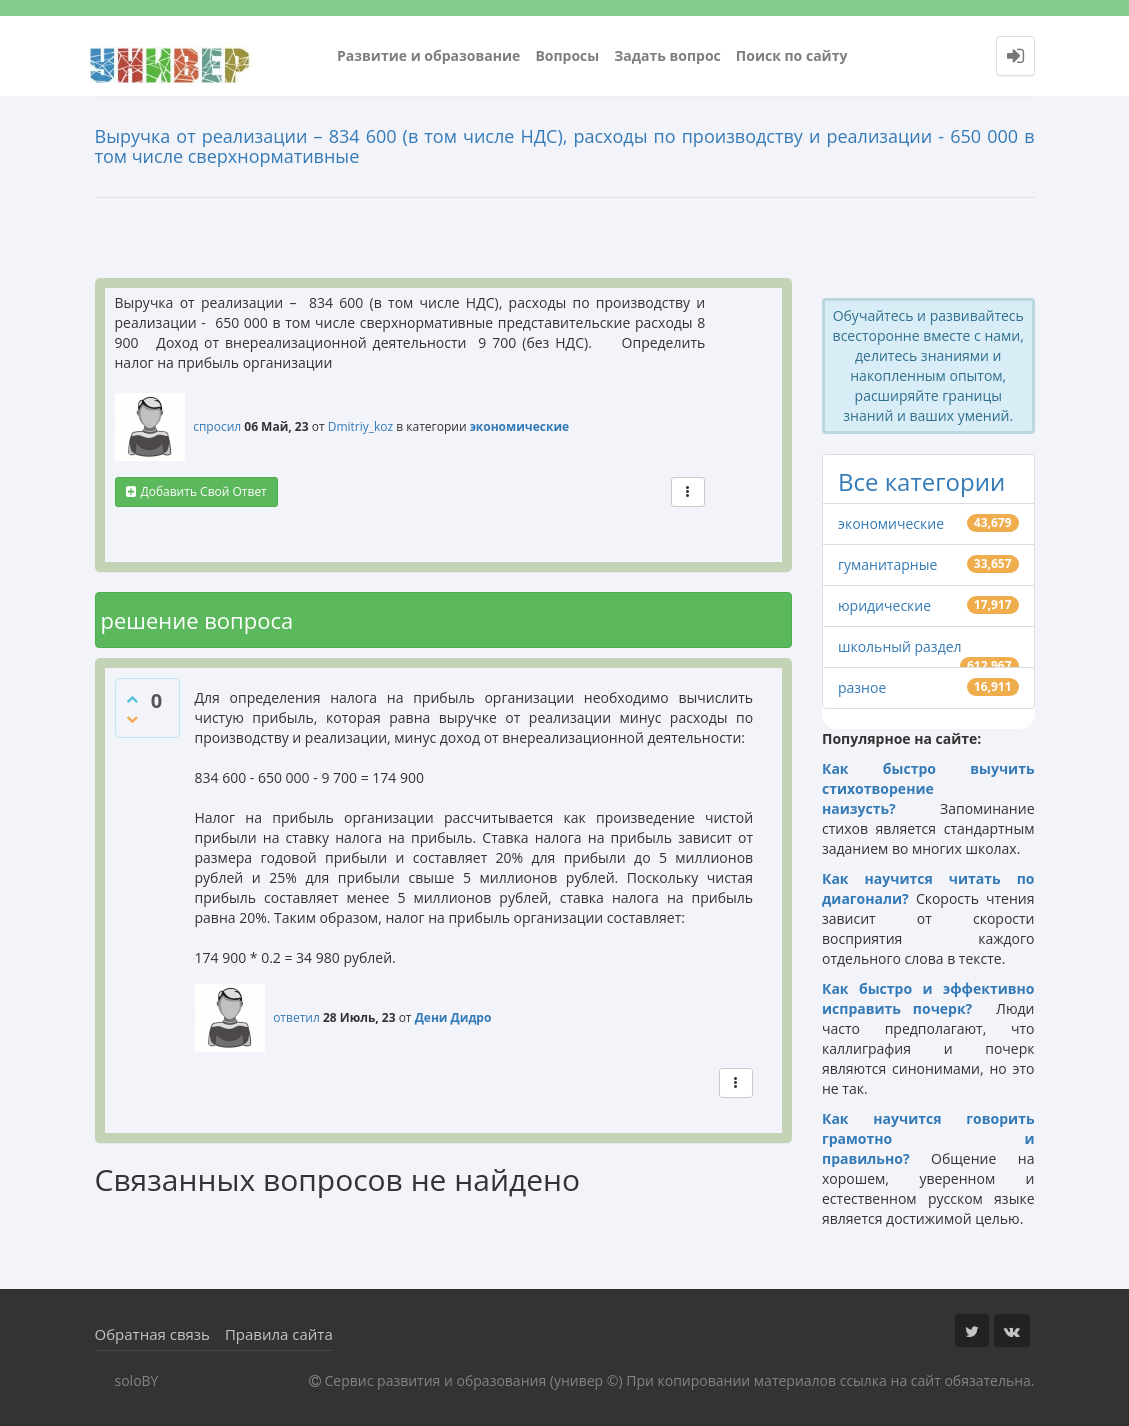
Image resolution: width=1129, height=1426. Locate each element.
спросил (217, 426)
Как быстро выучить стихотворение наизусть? (928, 788)
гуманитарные (887, 564)
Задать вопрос (667, 55)
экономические (519, 426)
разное (862, 687)
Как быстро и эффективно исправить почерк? (928, 998)
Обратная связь (152, 1334)
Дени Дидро (453, 1017)
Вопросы (567, 55)
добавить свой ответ (204, 491)
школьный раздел (900, 646)
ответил (296, 1017)
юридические (884, 605)
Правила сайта (279, 1334)
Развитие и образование (428, 55)
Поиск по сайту (792, 55)
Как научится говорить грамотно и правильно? (928, 1138)
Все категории (921, 481)
